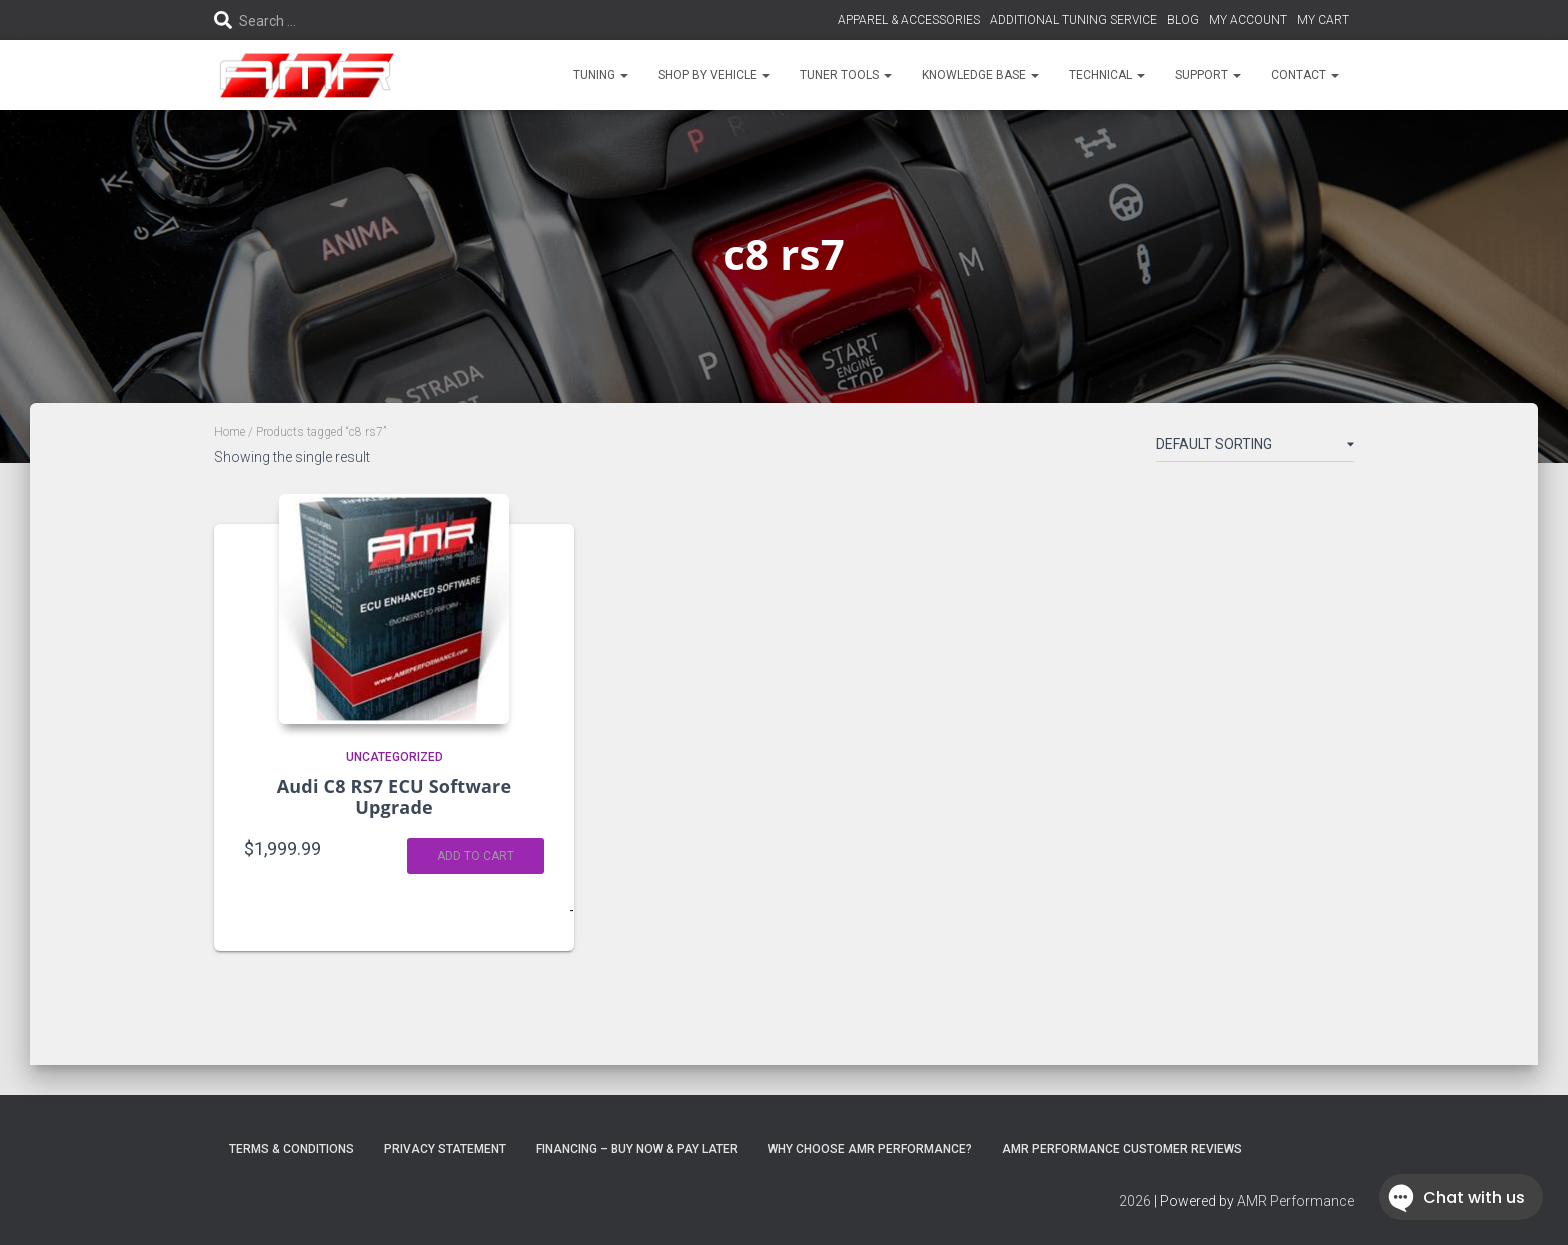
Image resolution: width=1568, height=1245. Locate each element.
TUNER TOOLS (846, 75)
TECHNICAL (1107, 75)
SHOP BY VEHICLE (714, 75)
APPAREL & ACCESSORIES (909, 20)
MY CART (1323, 20)
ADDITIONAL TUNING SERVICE (1073, 20)
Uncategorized (394, 757)
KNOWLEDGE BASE (980, 75)
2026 (1135, 1201)
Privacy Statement (445, 1149)
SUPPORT (1208, 75)
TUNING (600, 75)
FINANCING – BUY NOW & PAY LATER (637, 1149)
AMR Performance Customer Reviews (1122, 1149)
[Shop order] (1255, 448)
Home (229, 432)
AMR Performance (1295, 1201)
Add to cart (475, 856)
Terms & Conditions (291, 1149)
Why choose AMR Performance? (870, 1149)
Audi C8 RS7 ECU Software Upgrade (394, 796)
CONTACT (1305, 75)
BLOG (1183, 20)
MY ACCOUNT (1248, 20)
